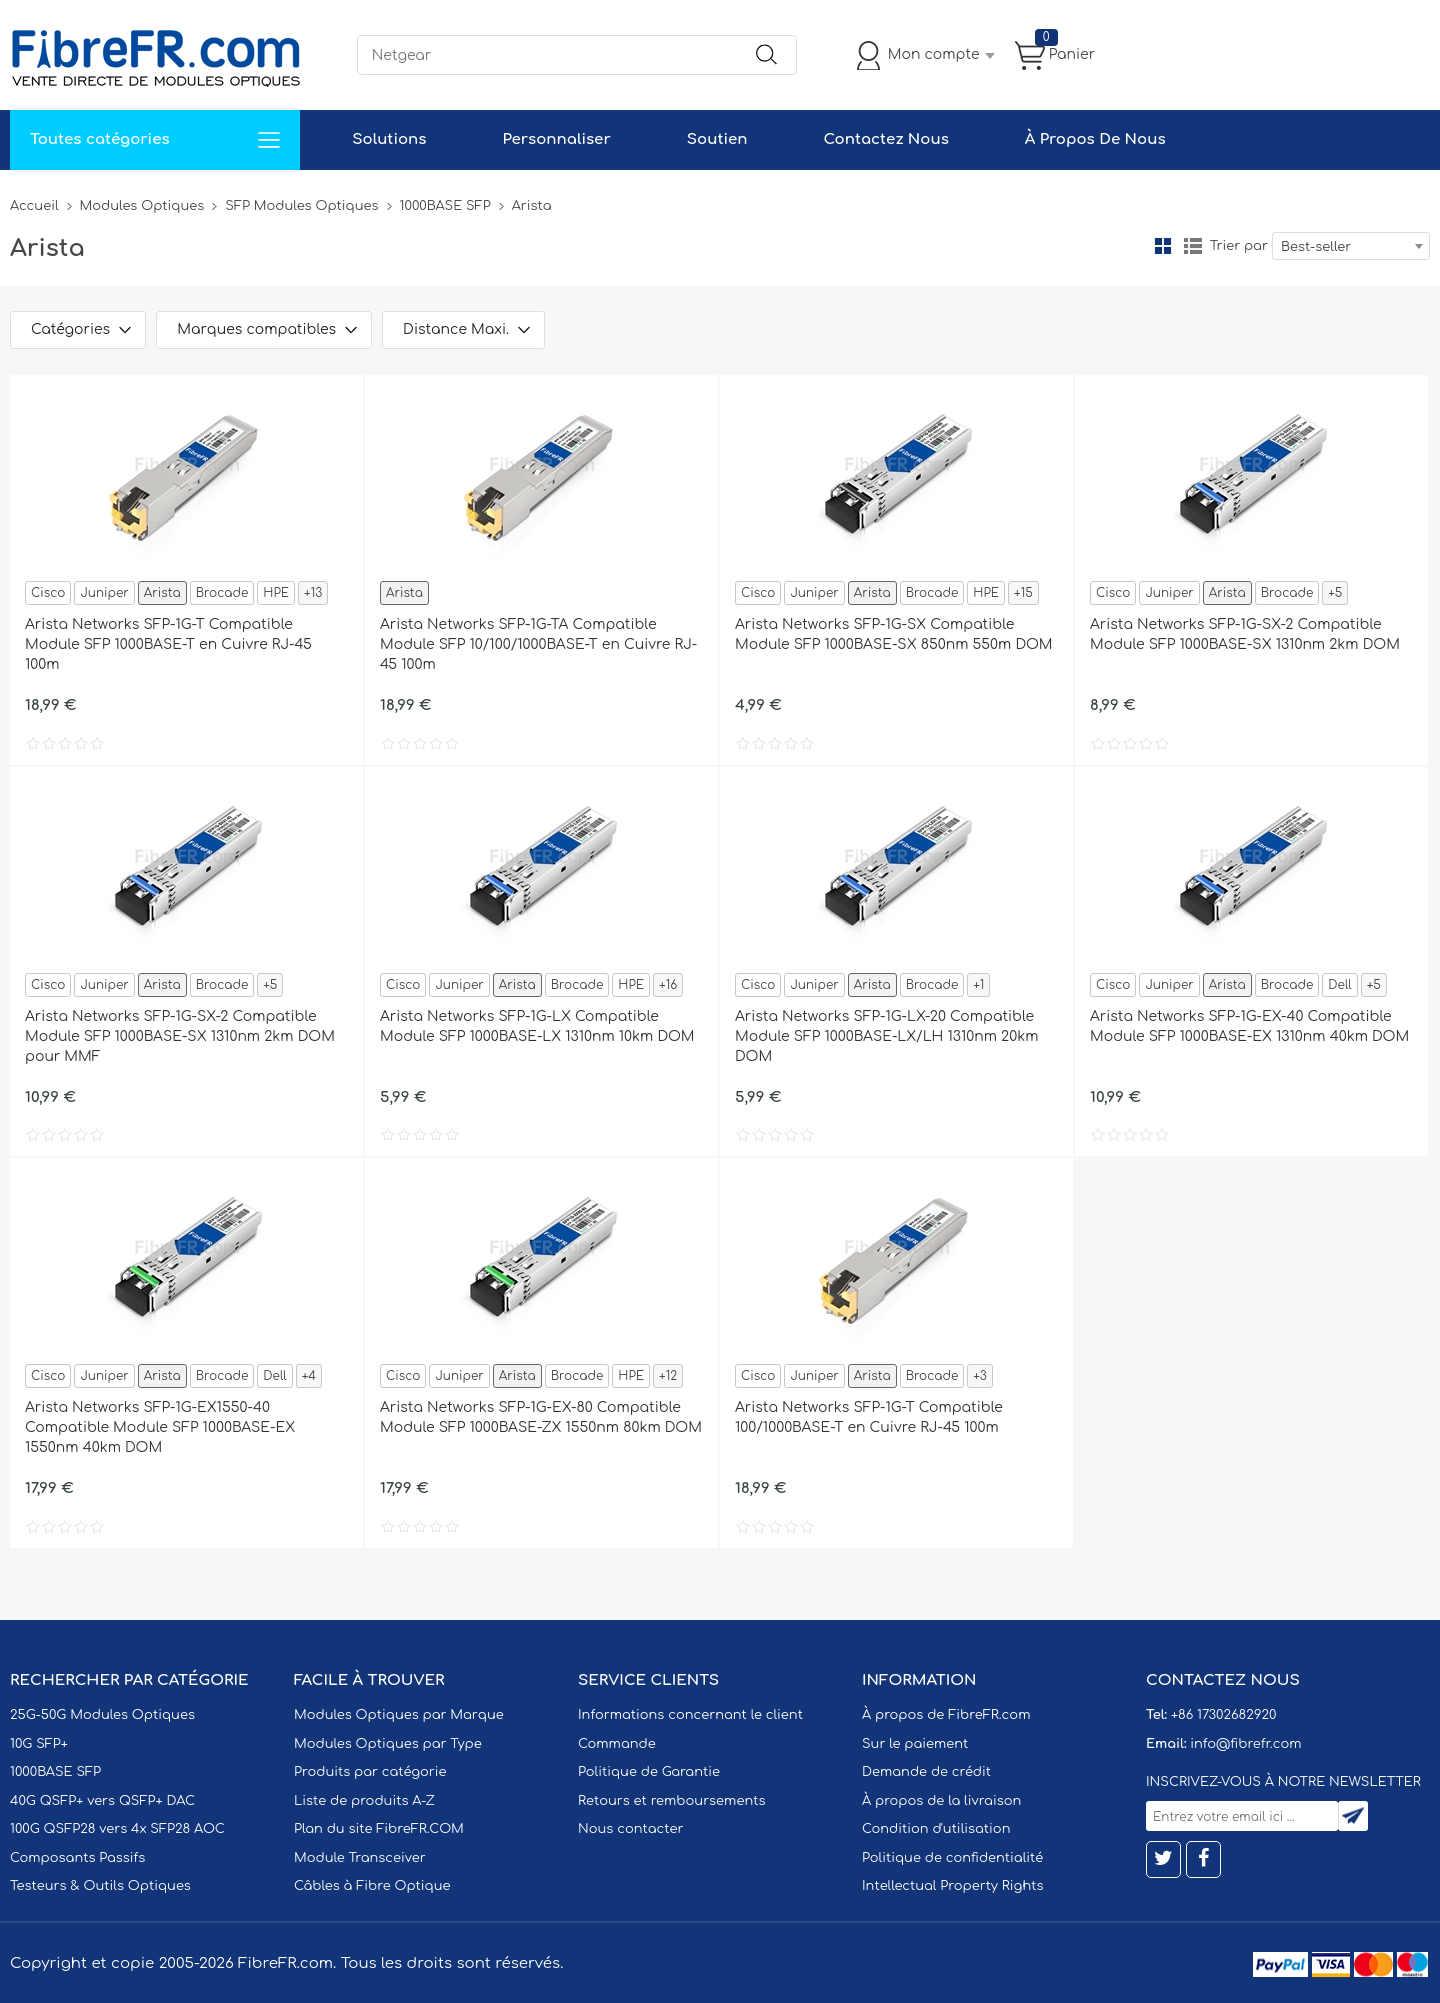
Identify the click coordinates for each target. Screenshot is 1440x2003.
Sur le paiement (915, 1744)
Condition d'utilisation (936, 1829)
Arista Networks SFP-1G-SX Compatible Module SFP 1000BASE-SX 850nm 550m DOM (894, 634)
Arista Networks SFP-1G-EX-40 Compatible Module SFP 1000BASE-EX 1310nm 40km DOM (1249, 1026)
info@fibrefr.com (1245, 1744)
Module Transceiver (360, 1858)
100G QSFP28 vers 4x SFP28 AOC (117, 1829)
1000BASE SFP (445, 206)
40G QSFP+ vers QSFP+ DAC (102, 1801)
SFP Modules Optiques (301, 206)
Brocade (222, 593)
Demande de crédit (926, 1772)
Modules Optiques (142, 206)
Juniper (104, 593)
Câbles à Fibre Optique (372, 1886)
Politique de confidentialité (952, 1858)
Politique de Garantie (649, 1772)
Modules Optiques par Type (388, 1744)
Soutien (717, 139)
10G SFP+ (39, 1744)
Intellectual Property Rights (952, 1886)
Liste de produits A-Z (364, 1801)
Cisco (48, 593)
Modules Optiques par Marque (399, 1715)
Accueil (34, 206)
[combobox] (1351, 246)
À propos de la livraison (941, 1801)
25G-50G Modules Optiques (102, 1715)
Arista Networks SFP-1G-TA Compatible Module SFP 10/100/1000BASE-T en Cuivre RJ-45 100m (538, 644)
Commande (617, 1744)
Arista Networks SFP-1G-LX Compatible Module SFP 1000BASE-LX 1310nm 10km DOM (537, 1026)
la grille (1163, 246)
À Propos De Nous (1095, 139)
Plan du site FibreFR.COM (379, 1829)
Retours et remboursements (671, 1801)
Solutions (389, 139)
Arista (162, 593)
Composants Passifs (77, 1858)
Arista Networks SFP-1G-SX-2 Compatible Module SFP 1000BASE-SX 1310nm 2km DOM (1245, 634)
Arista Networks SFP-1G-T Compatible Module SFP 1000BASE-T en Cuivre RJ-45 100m (168, 644)
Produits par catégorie (370, 1772)
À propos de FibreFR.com (946, 1715)
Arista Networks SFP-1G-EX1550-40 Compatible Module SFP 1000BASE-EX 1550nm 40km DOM (160, 1427)
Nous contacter (630, 1829)
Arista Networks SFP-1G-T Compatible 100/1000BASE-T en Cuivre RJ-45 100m (869, 1417)
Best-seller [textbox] (1316, 247)
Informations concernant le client (690, 1715)
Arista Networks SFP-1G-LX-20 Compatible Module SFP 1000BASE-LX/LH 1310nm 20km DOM (886, 1036)
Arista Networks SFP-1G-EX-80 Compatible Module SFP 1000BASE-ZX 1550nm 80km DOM (541, 1417)
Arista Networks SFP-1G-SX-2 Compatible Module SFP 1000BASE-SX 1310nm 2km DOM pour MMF (180, 1036)
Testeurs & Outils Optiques (100, 1886)
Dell (1339, 985)
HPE (276, 593)
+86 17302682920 (1223, 1715)
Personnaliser (556, 139)
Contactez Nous (885, 139)
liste (1193, 246)
